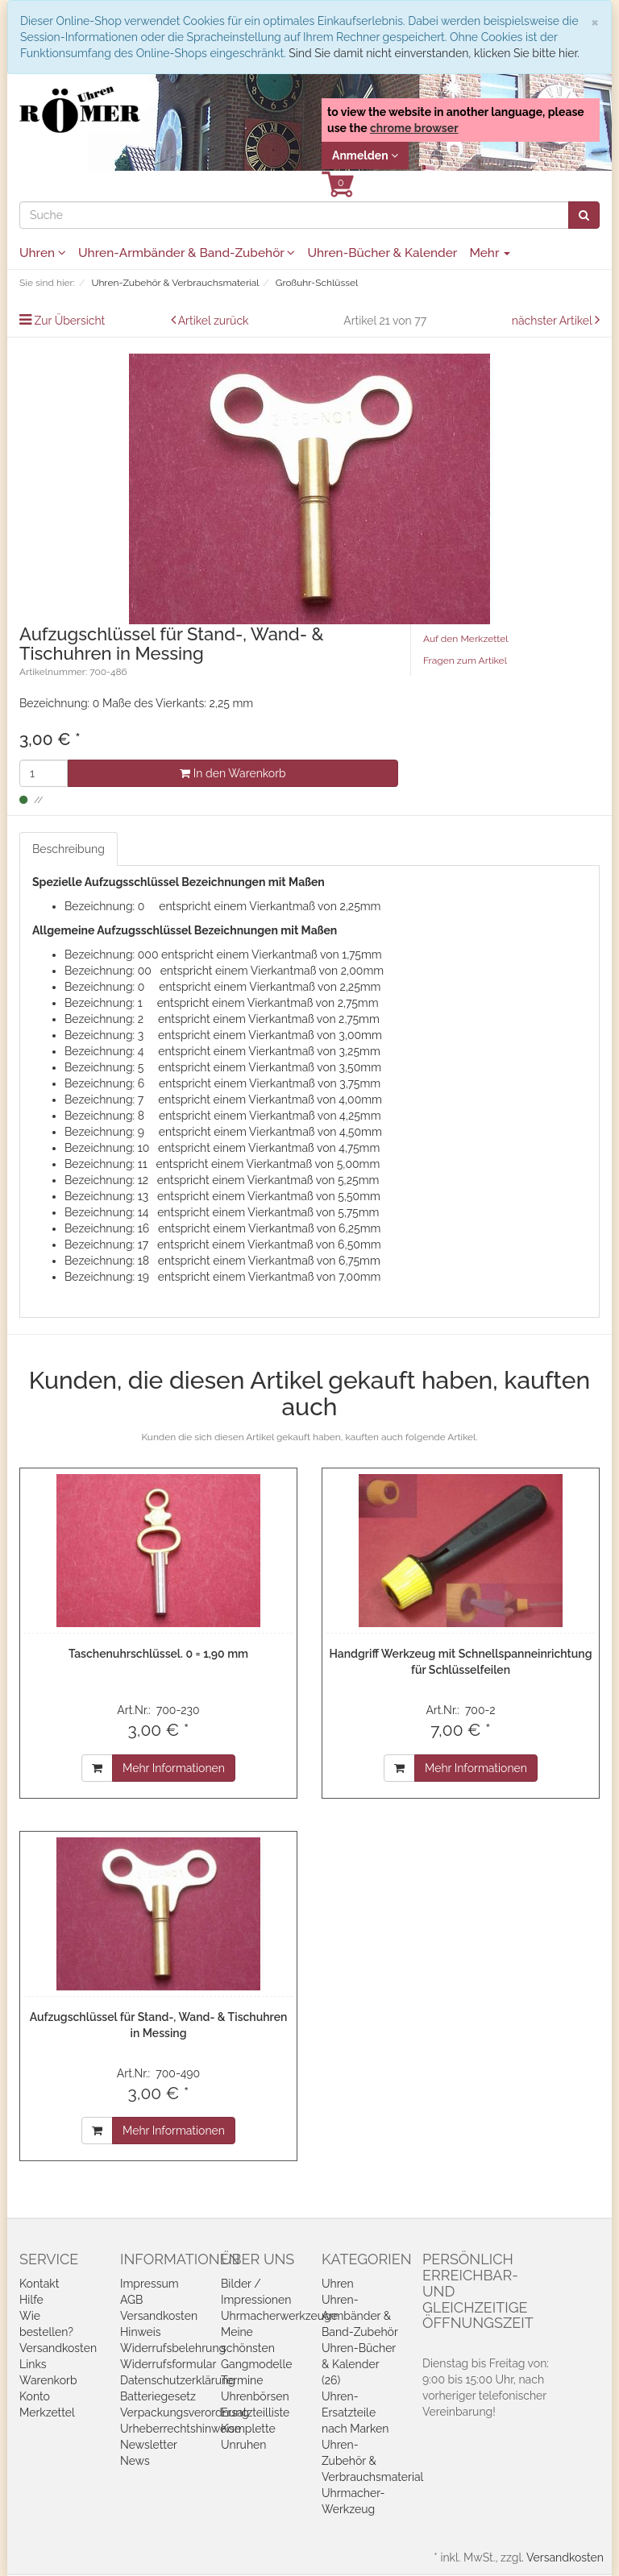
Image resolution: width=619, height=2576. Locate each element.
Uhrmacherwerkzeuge (279, 2315)
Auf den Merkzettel (465, 638)
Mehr (489, 253)
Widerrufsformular (168, 2364)
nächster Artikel (553, 320)
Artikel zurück (213, 320)
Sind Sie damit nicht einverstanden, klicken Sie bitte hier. (434, 53)
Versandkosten (58, 2348)
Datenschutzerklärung (177, 2380)
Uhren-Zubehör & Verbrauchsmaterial (372, 2460)
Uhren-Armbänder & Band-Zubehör (186, 253)
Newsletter (148, 2444)
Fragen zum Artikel (465, 660)
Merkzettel (47, 2412)
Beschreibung (68, 849)
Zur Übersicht (70, 320)
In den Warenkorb (232, 773)
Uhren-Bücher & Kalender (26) (359, 2364)
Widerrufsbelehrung (173, 2348)
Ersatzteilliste (255, 2412)
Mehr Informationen (174, 1768)
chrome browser (414, 128)
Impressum (149, 2283)
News (135, 2460)
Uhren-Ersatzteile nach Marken (355, 2412)
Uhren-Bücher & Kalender (382, 253)
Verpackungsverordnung (184, 2412)
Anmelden (365, 155)
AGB (131, 2299)
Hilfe (31, 2299)
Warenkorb (48, 2380)
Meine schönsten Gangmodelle (256, 2348)
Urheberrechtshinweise (180, 2428)
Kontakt (39, 2283)
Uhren (42, 253)
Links (33, 2364)
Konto (34, 2396)
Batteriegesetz (158, 2396)
